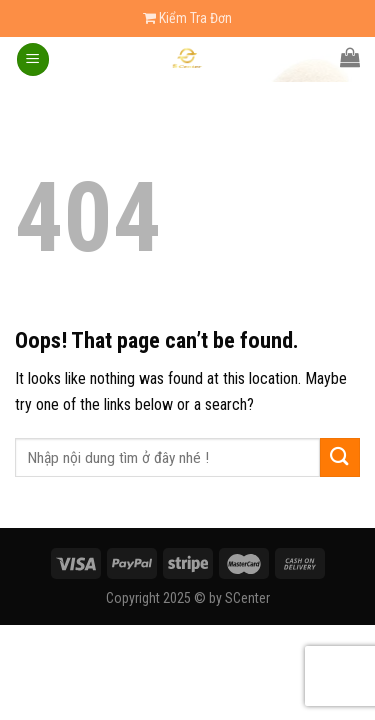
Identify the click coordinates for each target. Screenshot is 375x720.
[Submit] (340, 457)
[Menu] (33, 59)
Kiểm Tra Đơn (187, 18)
